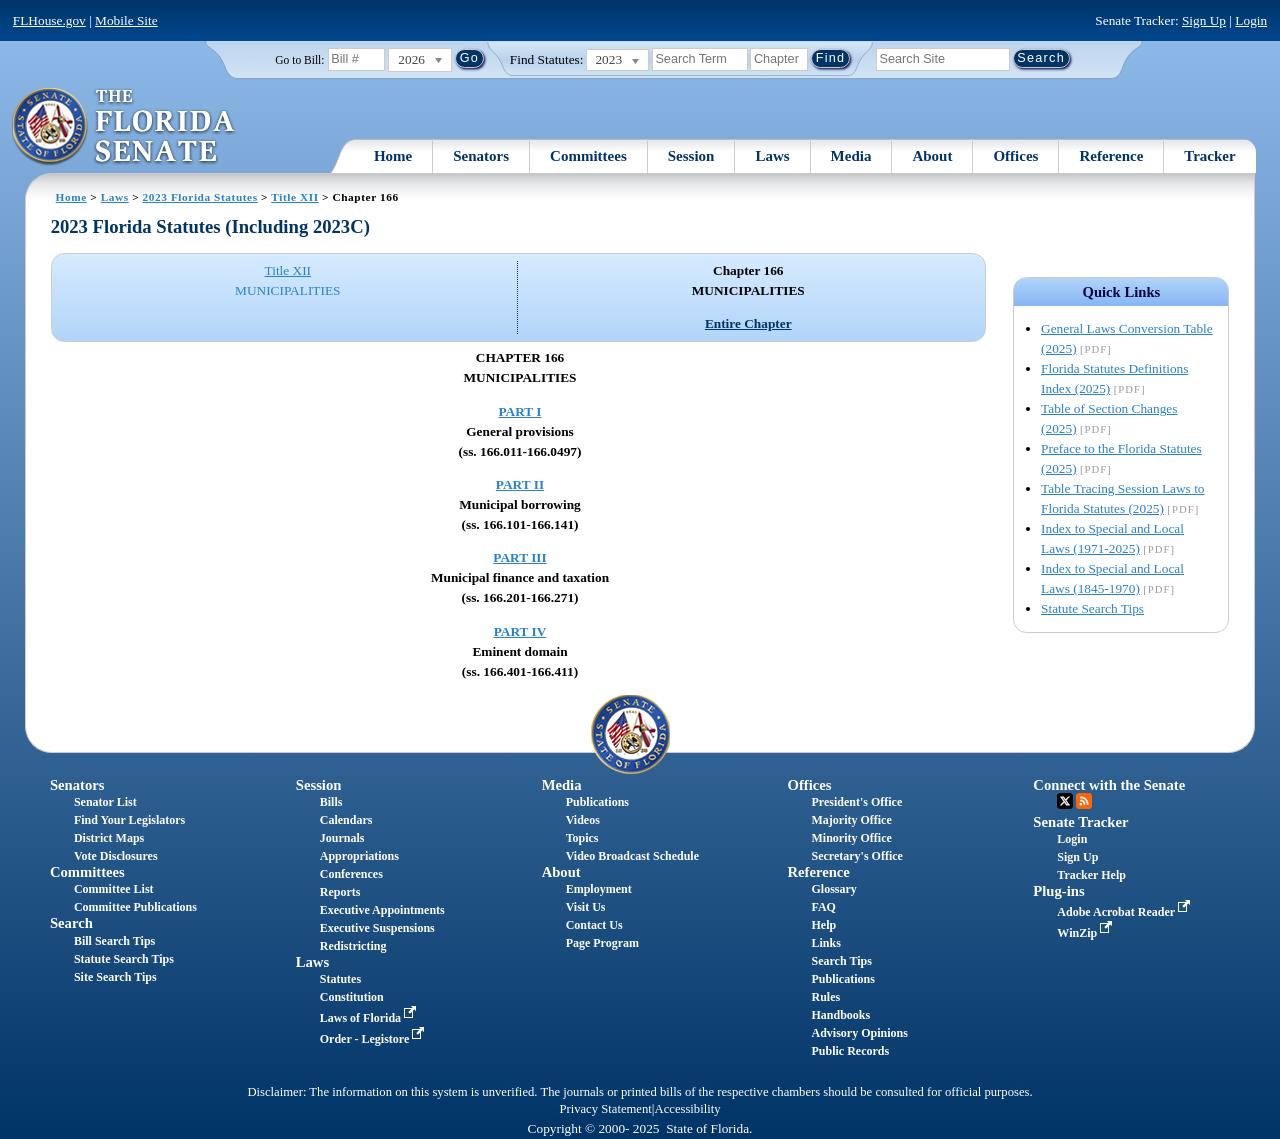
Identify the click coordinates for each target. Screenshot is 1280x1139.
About (932, 156)
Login (1251, 20)
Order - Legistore (374, 1039)
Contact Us (594, 925)
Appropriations (359, 856)
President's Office (856, 802)
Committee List (114, 889)
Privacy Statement (605, 1109)
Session (691, 156)
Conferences (351, 874)
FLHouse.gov (49, 20)
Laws (772, 156)
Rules (825, 997)
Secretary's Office (856, 856)
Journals (342, 838)
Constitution (352, 997)
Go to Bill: (299, 60)
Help (823, 925)
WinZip (1086, 933)
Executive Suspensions (377, 928)
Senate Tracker (1080, 822)
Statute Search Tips (1092, 608)
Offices (1015, 156)
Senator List (105, 802)
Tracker (1209, 156)
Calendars (346, 820)
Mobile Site (126, 20)
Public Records (850, 1051)
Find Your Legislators (129, 820)
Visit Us (586, 907)
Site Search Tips (115, 977)
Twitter (1065, 801)
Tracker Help (1091, 875)
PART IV (520, 631)
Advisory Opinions (859, 1033)
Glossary (833, 889)
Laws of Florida (370, 1018)
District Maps (109, 838)
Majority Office (851, 820)
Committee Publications (135, 907)
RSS (1084, 801)
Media (851, 156)
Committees (588, 156)
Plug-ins (1058, 891)
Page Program (602, 943)
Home (393, 156)
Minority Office (851, 838)
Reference (1111, 156)
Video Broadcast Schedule (632, 856)
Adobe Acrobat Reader (1125, 912)
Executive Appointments (382, 910)
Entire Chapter (748, 323)
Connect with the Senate (1109, 785)
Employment (599, 889)
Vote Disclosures (116, 856)
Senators (481, 156)
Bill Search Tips (114, 941)
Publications (597, 802)
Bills (331, 802)
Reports (340, 892)
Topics (582, 838)
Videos (583, 820)
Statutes (340, 979)
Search (71, 923)
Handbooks (840, 1015)
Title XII (294, 197)
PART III (519, 557)
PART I (519, 411)
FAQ (823, 907)
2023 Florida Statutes (200, 197)
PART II (520, 484)
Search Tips (841, 961)
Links (825, 943)
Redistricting (353, 946)
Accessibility (688, 1109)
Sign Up (1204, 20)
